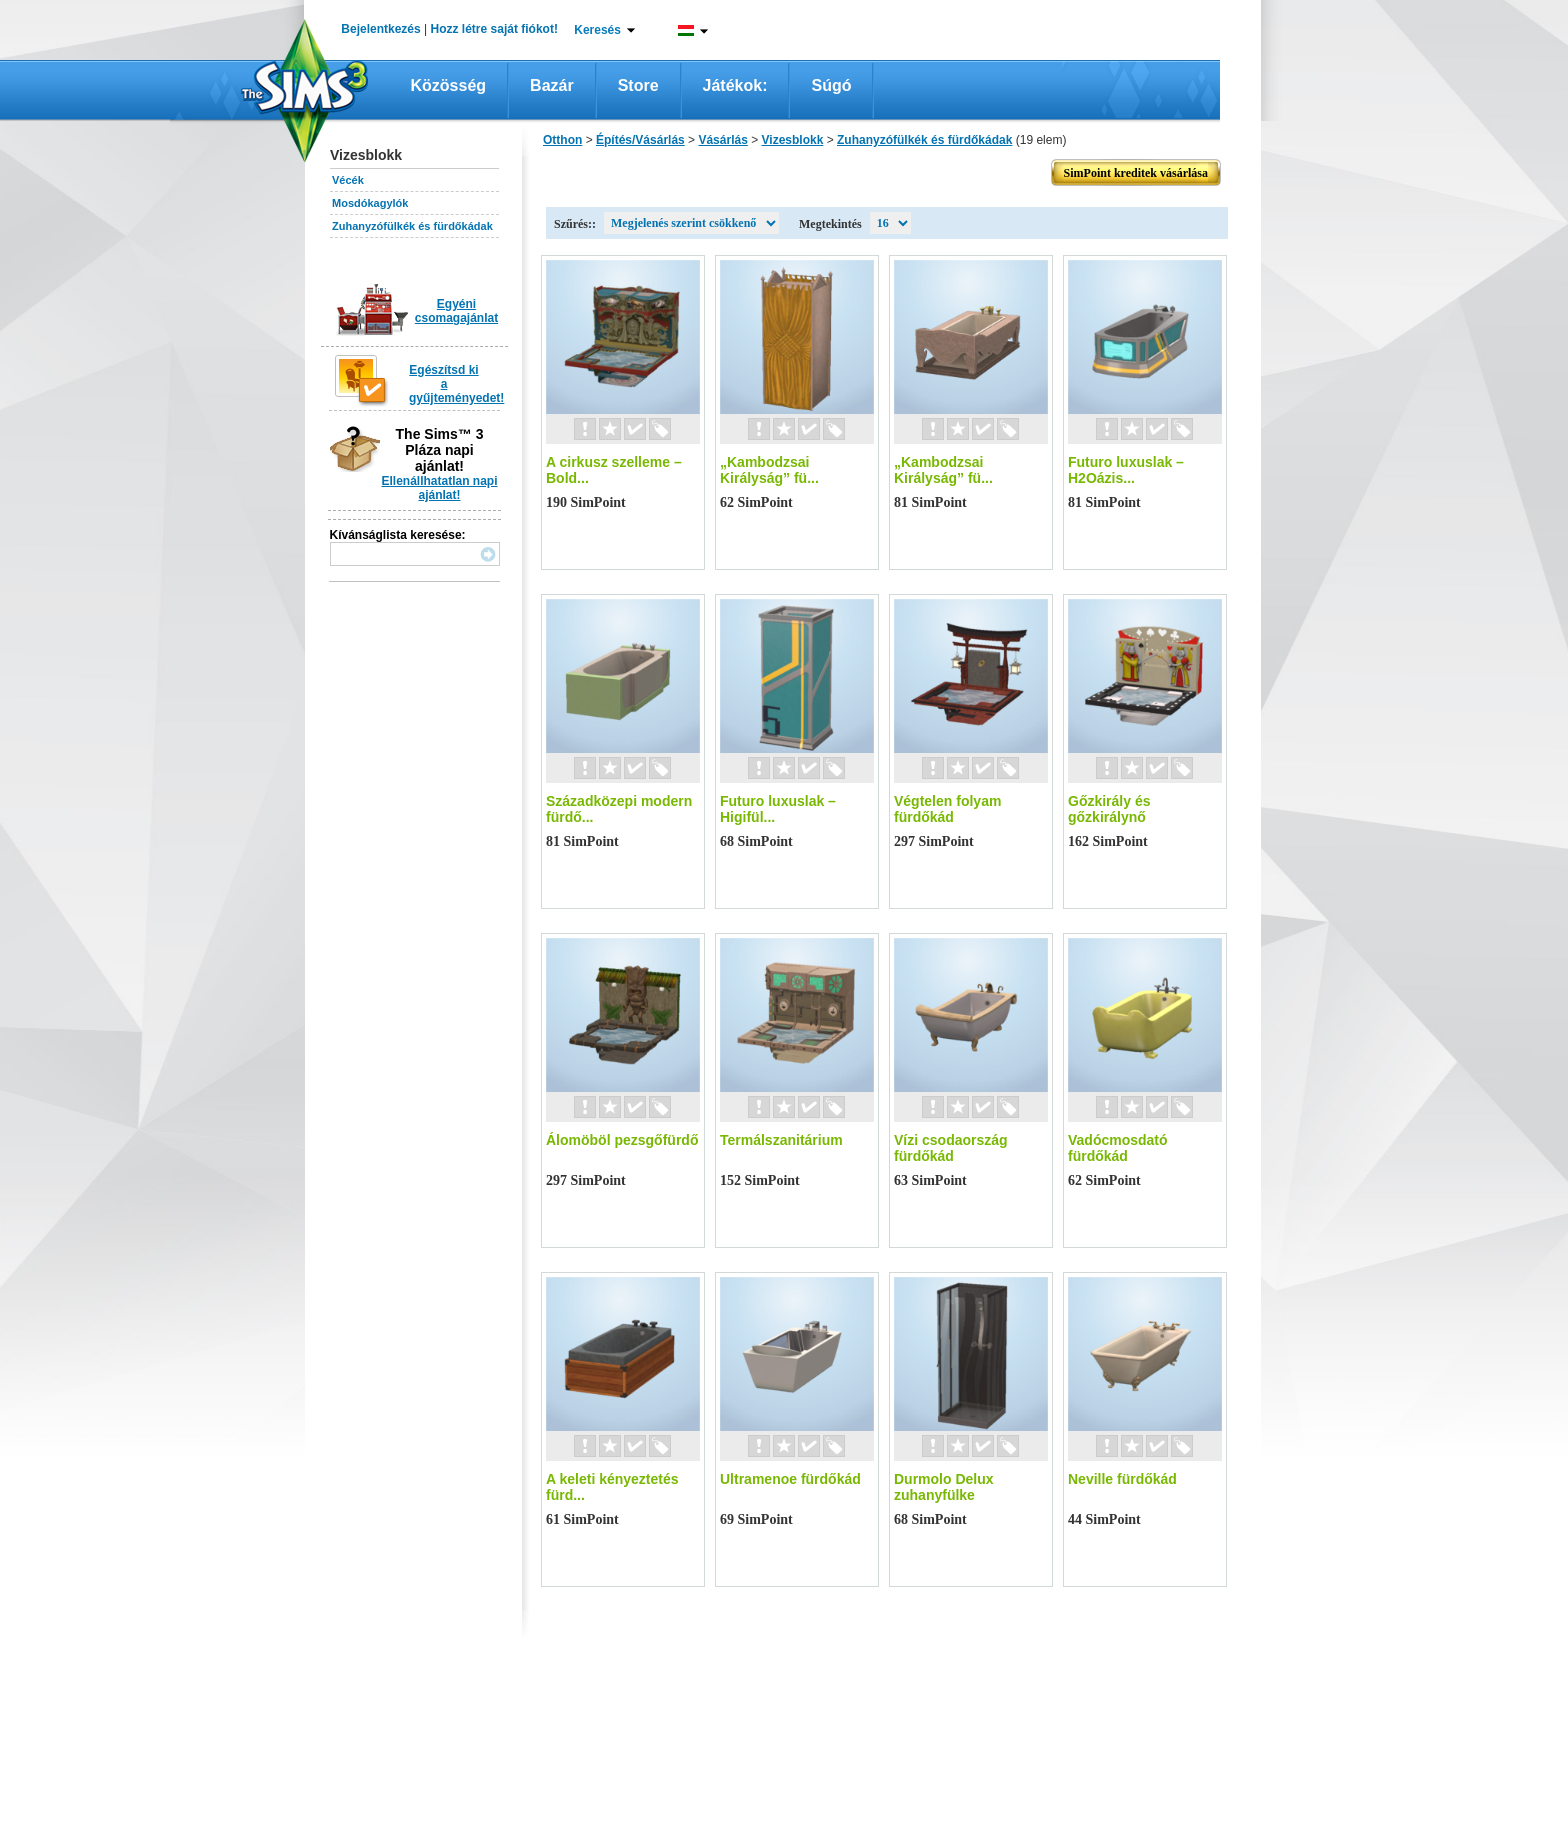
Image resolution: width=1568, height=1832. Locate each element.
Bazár (552, 85)
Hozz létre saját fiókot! (494, 29)
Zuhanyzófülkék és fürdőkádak (412, 226)
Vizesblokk (793, 140)
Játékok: (735, 85)
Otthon (562, 140)
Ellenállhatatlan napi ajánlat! (439, 488)
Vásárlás (722, 140)
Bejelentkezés (380, 29)
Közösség (449, 85)
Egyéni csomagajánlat (456, 311)
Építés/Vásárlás (640, 140)
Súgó (831, 85)
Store (638, 85)
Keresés (597, 30)
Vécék (348, 180)
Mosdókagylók (370, 203)
